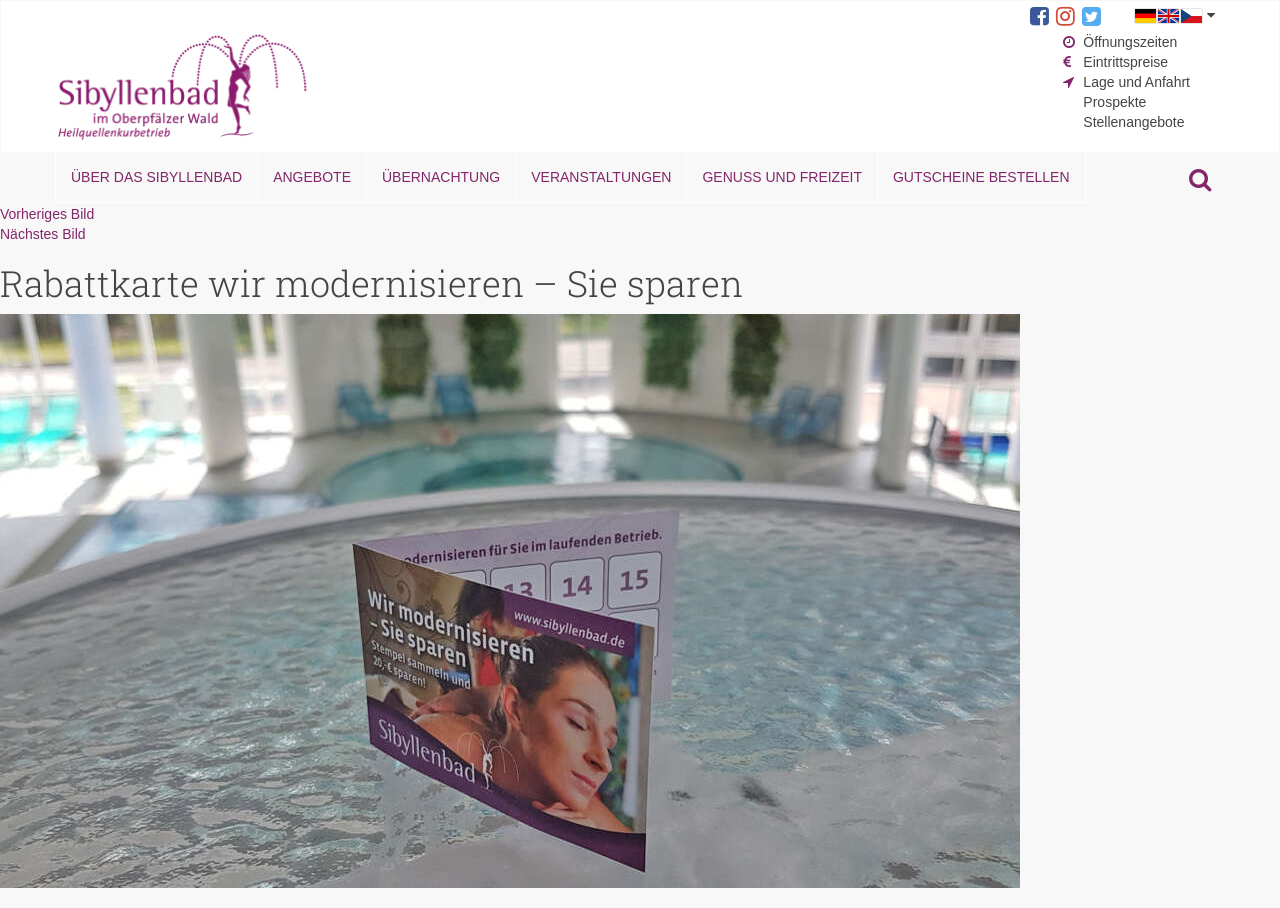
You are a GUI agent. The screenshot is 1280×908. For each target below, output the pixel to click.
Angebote (312, 177)
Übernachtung (441, 177)
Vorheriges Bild (47, 214)
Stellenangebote (1133, 122)
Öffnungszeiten (1130, 42)
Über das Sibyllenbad (156, 177)
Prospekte (1114, 102)
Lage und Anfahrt (1136, 82)
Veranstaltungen (601, 177)
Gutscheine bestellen (981, 177)
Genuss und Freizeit (781, 177)
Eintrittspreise (1125, 62)
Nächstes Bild (43, 234)
